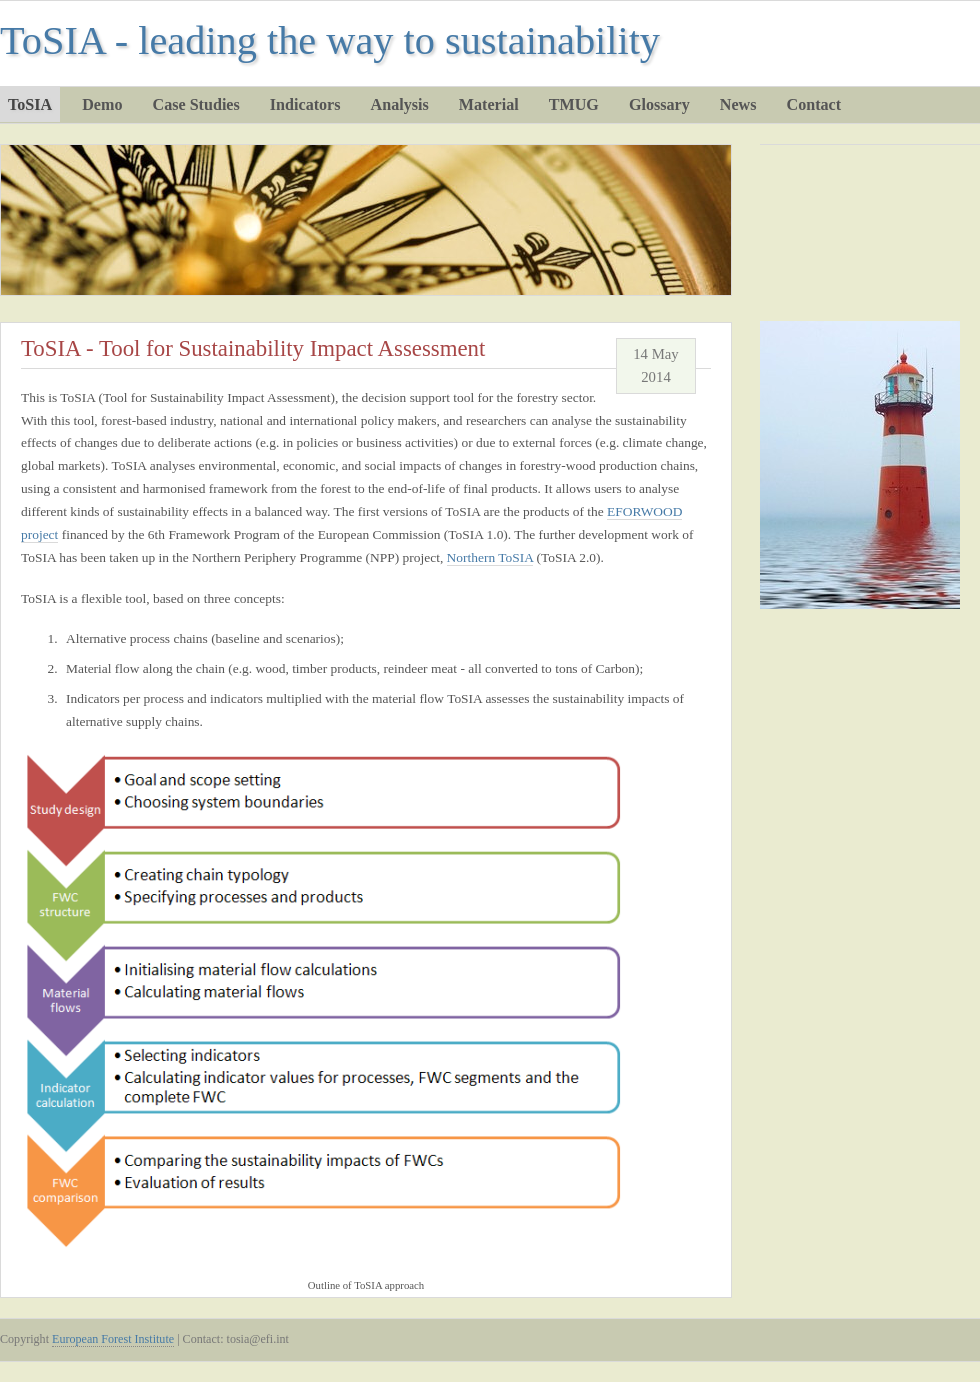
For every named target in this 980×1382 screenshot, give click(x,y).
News (738, 104)
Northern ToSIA (490, 557)
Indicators (305, 104)
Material (489, 104)
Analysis (400, 104)
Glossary (659, 104)
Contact (814, 104)
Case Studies (196, 104)
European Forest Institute (113, 1339)
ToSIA (30, 104)
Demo (102, 104)
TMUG (574, 104)
